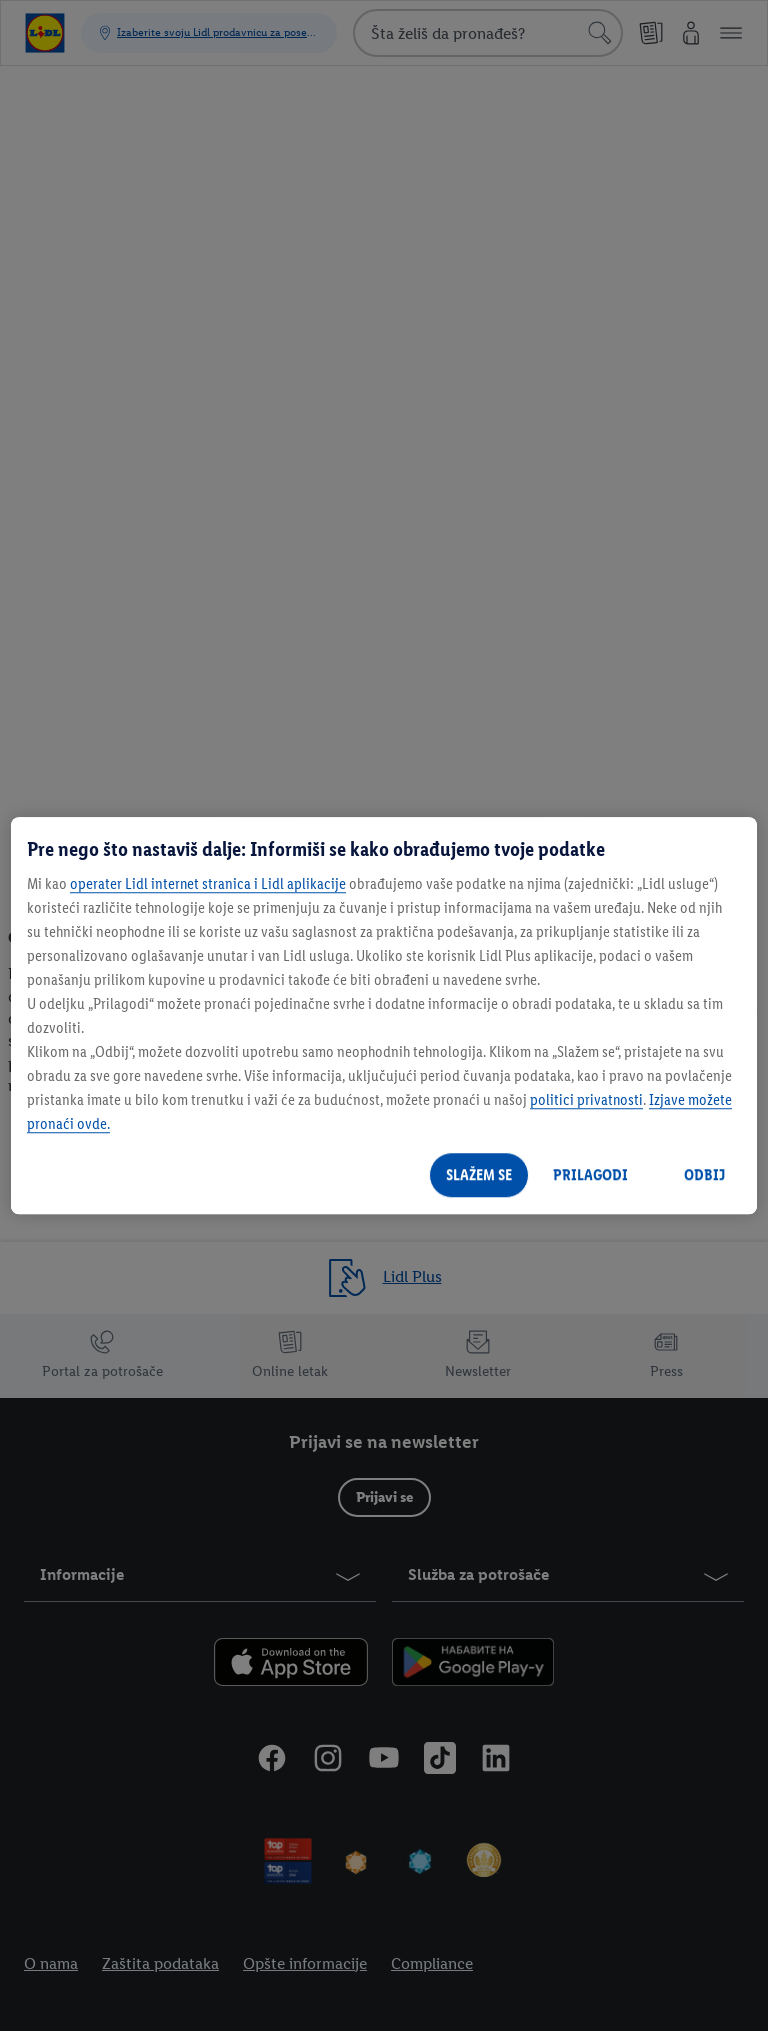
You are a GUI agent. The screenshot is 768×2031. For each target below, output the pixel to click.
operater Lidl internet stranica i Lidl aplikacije (208, 883)
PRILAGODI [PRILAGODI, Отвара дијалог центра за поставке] (590, 1174)
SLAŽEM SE (479, 1174)
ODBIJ (704, 1174)
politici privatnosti (586, 1099)
